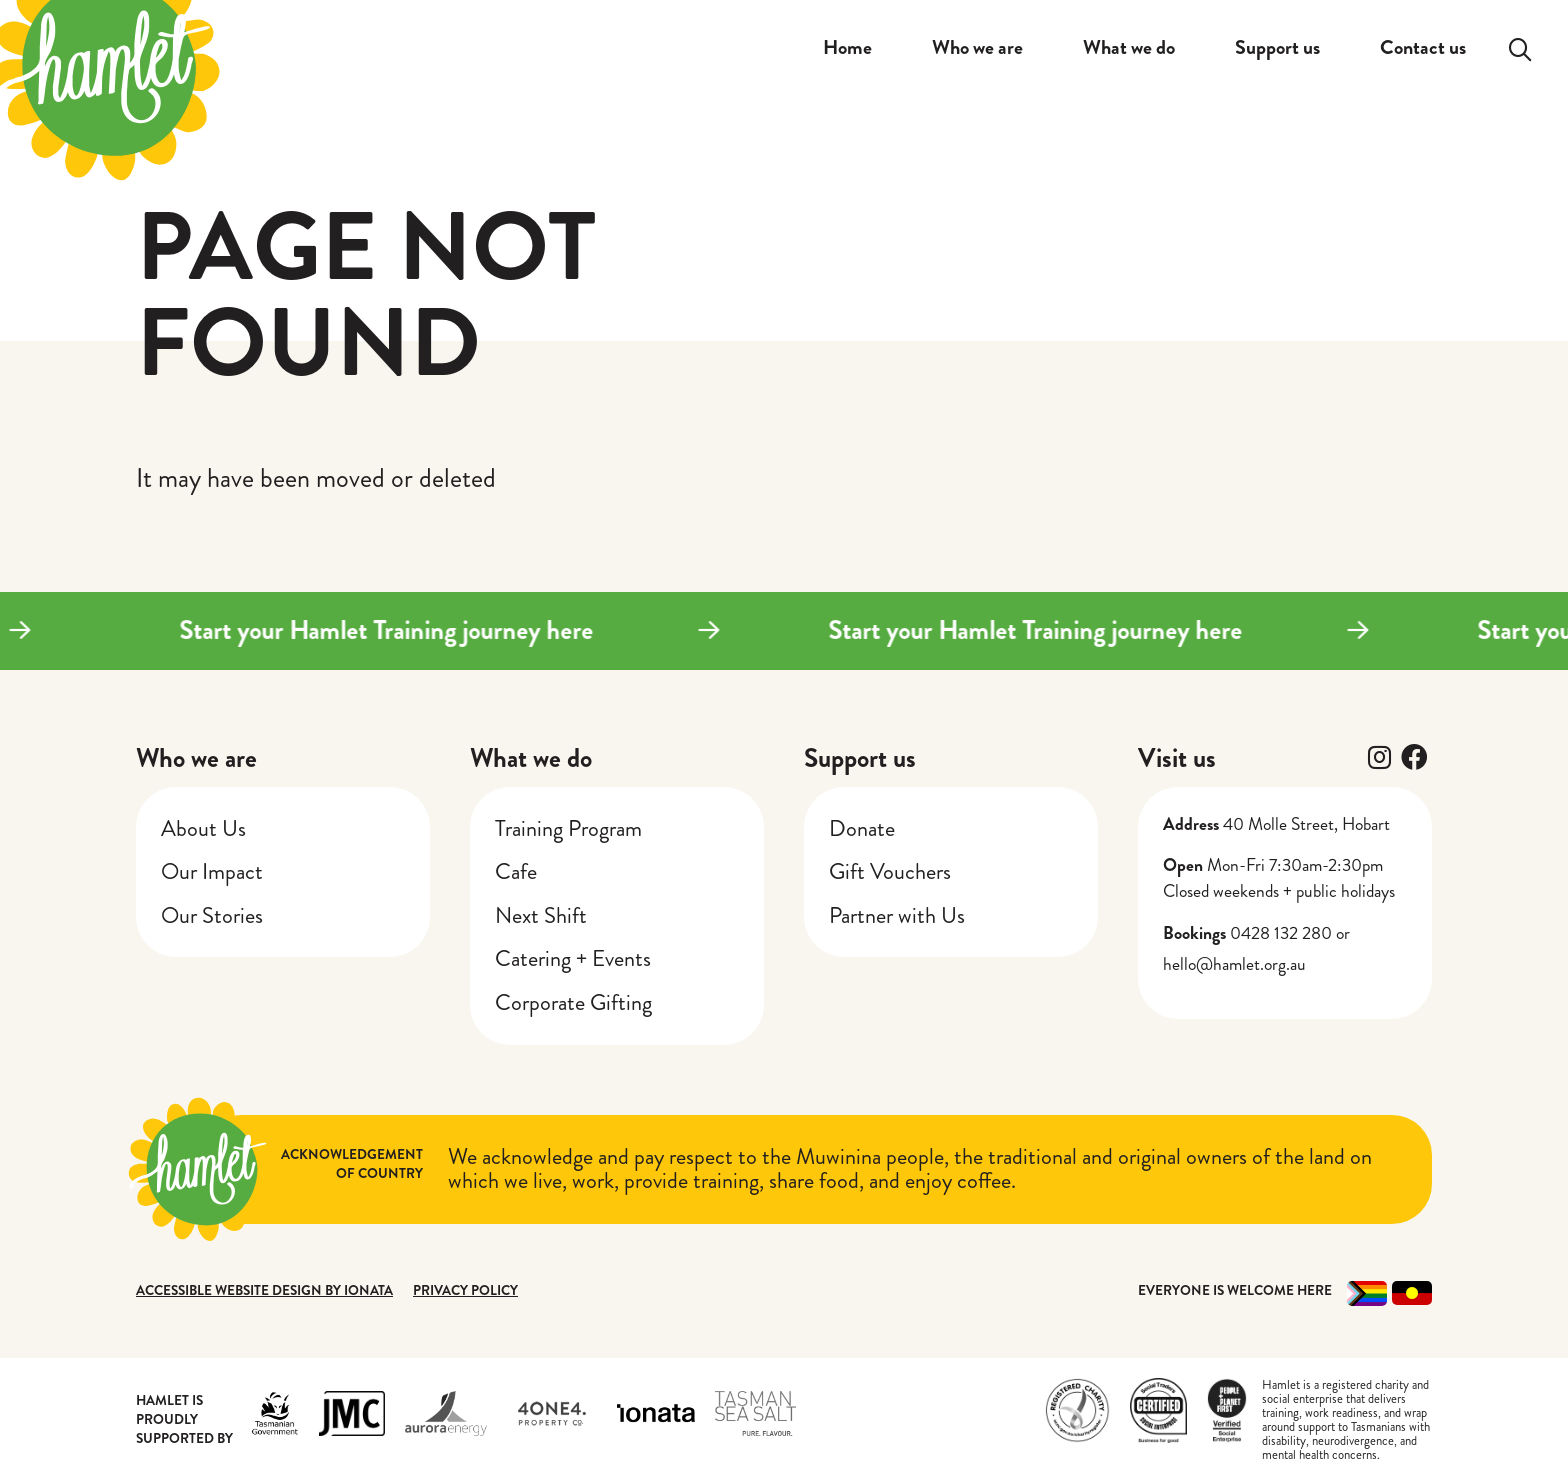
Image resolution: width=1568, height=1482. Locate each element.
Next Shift (541, 915)
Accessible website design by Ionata (264, 1290)
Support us (860, 758)
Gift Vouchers (890, 871)
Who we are (196, 758)
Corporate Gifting (573, 1002)
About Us (203, 828)
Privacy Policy (465, 1290)
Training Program (568, 828)
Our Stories (212, 915)
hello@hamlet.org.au (1234, 964)
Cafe (516, 871)
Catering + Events (573, 958)
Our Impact (212, 871)
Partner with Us (897, 915)
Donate (862, 828)
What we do (531, 758)
